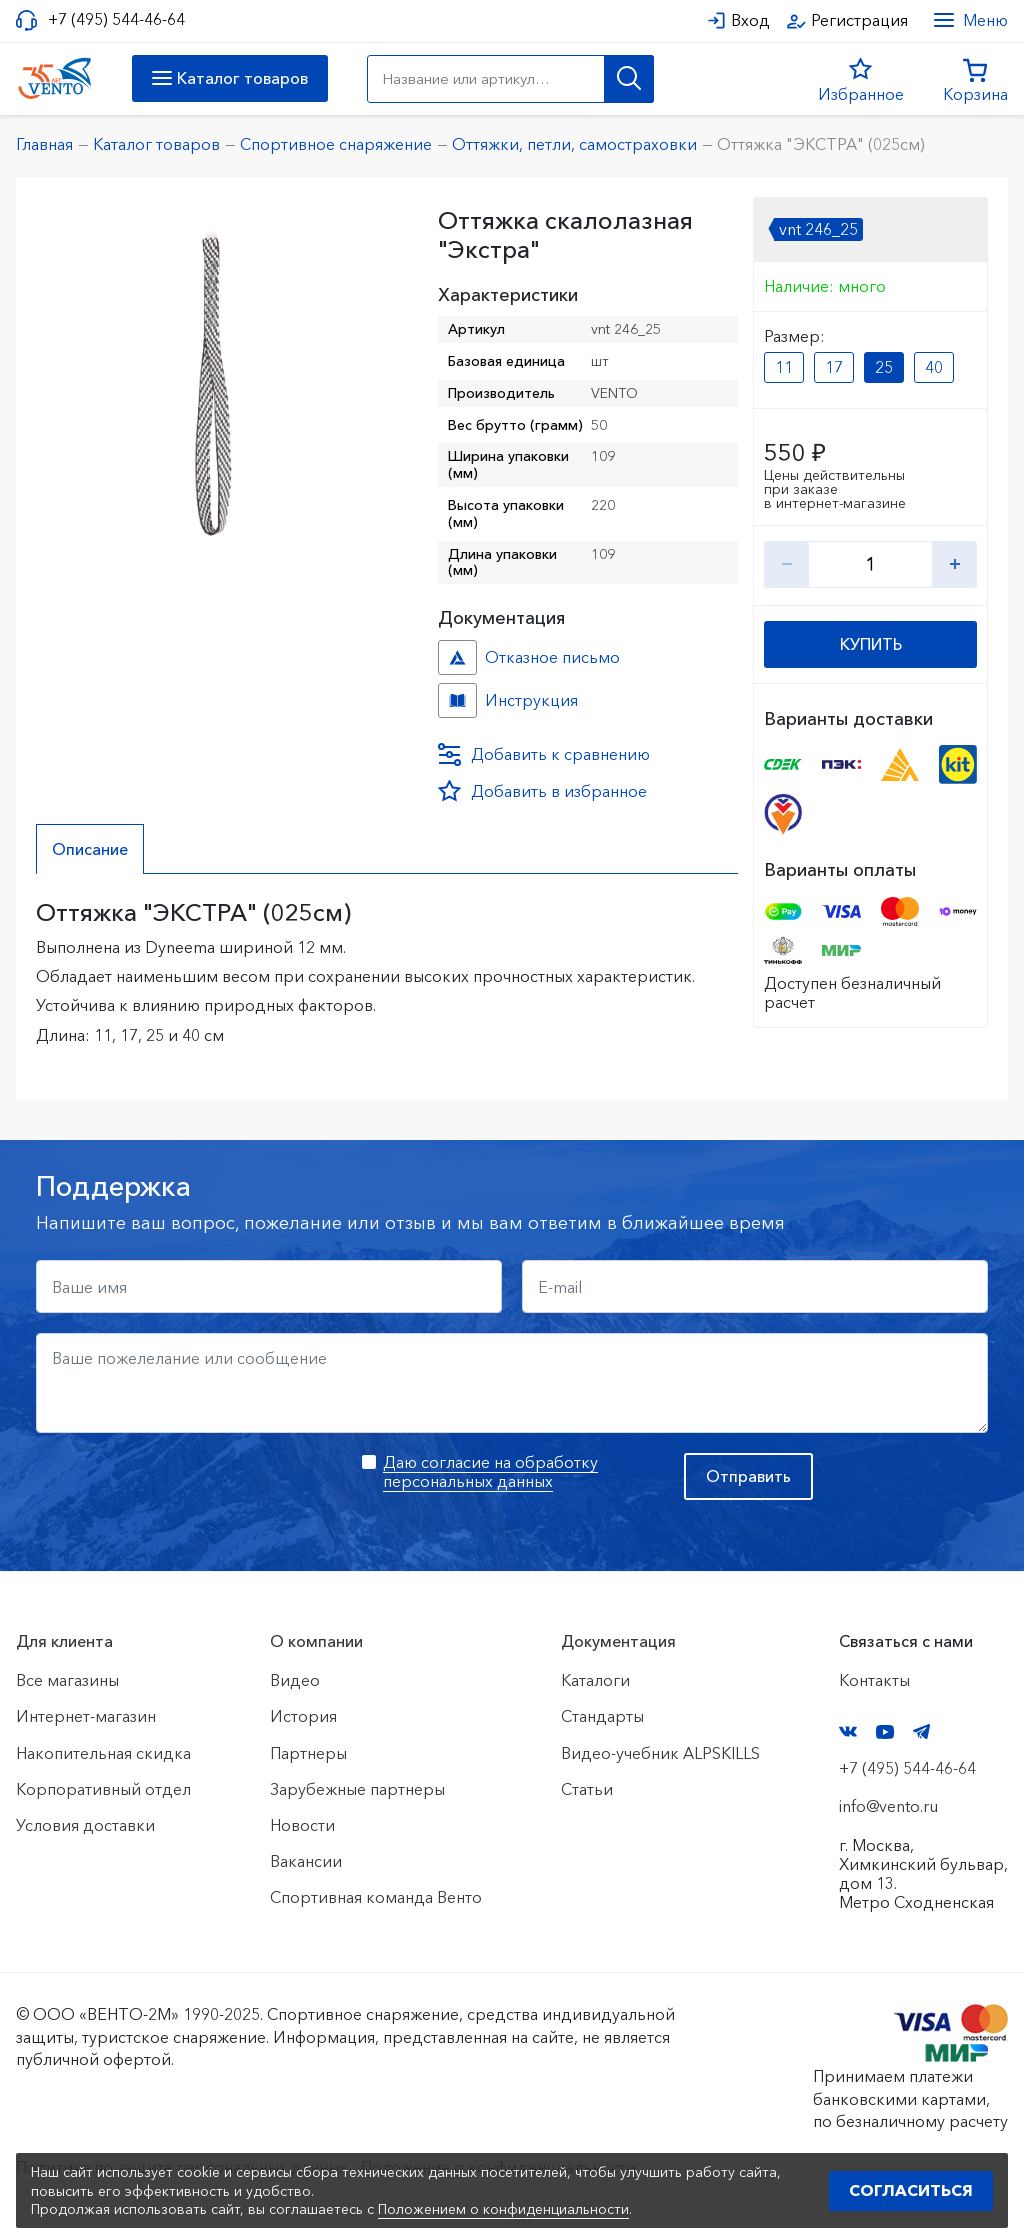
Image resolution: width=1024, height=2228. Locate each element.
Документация (618, 1641)
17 (834, 367)
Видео (295, 1680)
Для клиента (64, 1641)
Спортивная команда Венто (376, 1897)
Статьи (587, 1789)
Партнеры (308, 1753)
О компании (316, 1641)
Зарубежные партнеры (357, 1789)
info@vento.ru (888, 1806)
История (303, 1716)
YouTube (885, 1732)
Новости (302, 1825)
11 (784, 367)
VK (848, 1731)
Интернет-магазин (86, 1716)
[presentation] (188, 1492)
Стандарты (602, 1716)
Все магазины (67, 1680)
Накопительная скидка (103, 1753)
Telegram (922, 1731)
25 (884, 367)
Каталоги (595, 1680)
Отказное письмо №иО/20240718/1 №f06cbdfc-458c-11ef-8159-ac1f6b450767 (457, 657)
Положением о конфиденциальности (503, 2209)
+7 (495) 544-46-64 (116, 19)
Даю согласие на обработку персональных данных (490, 1471)
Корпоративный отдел (103, 1789)
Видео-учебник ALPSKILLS (660, 1753)
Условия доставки (85, 1825)
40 (934, 367)
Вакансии (306, 1861)
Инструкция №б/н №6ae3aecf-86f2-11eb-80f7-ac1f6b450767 (457, 700)
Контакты (874, 1680)
